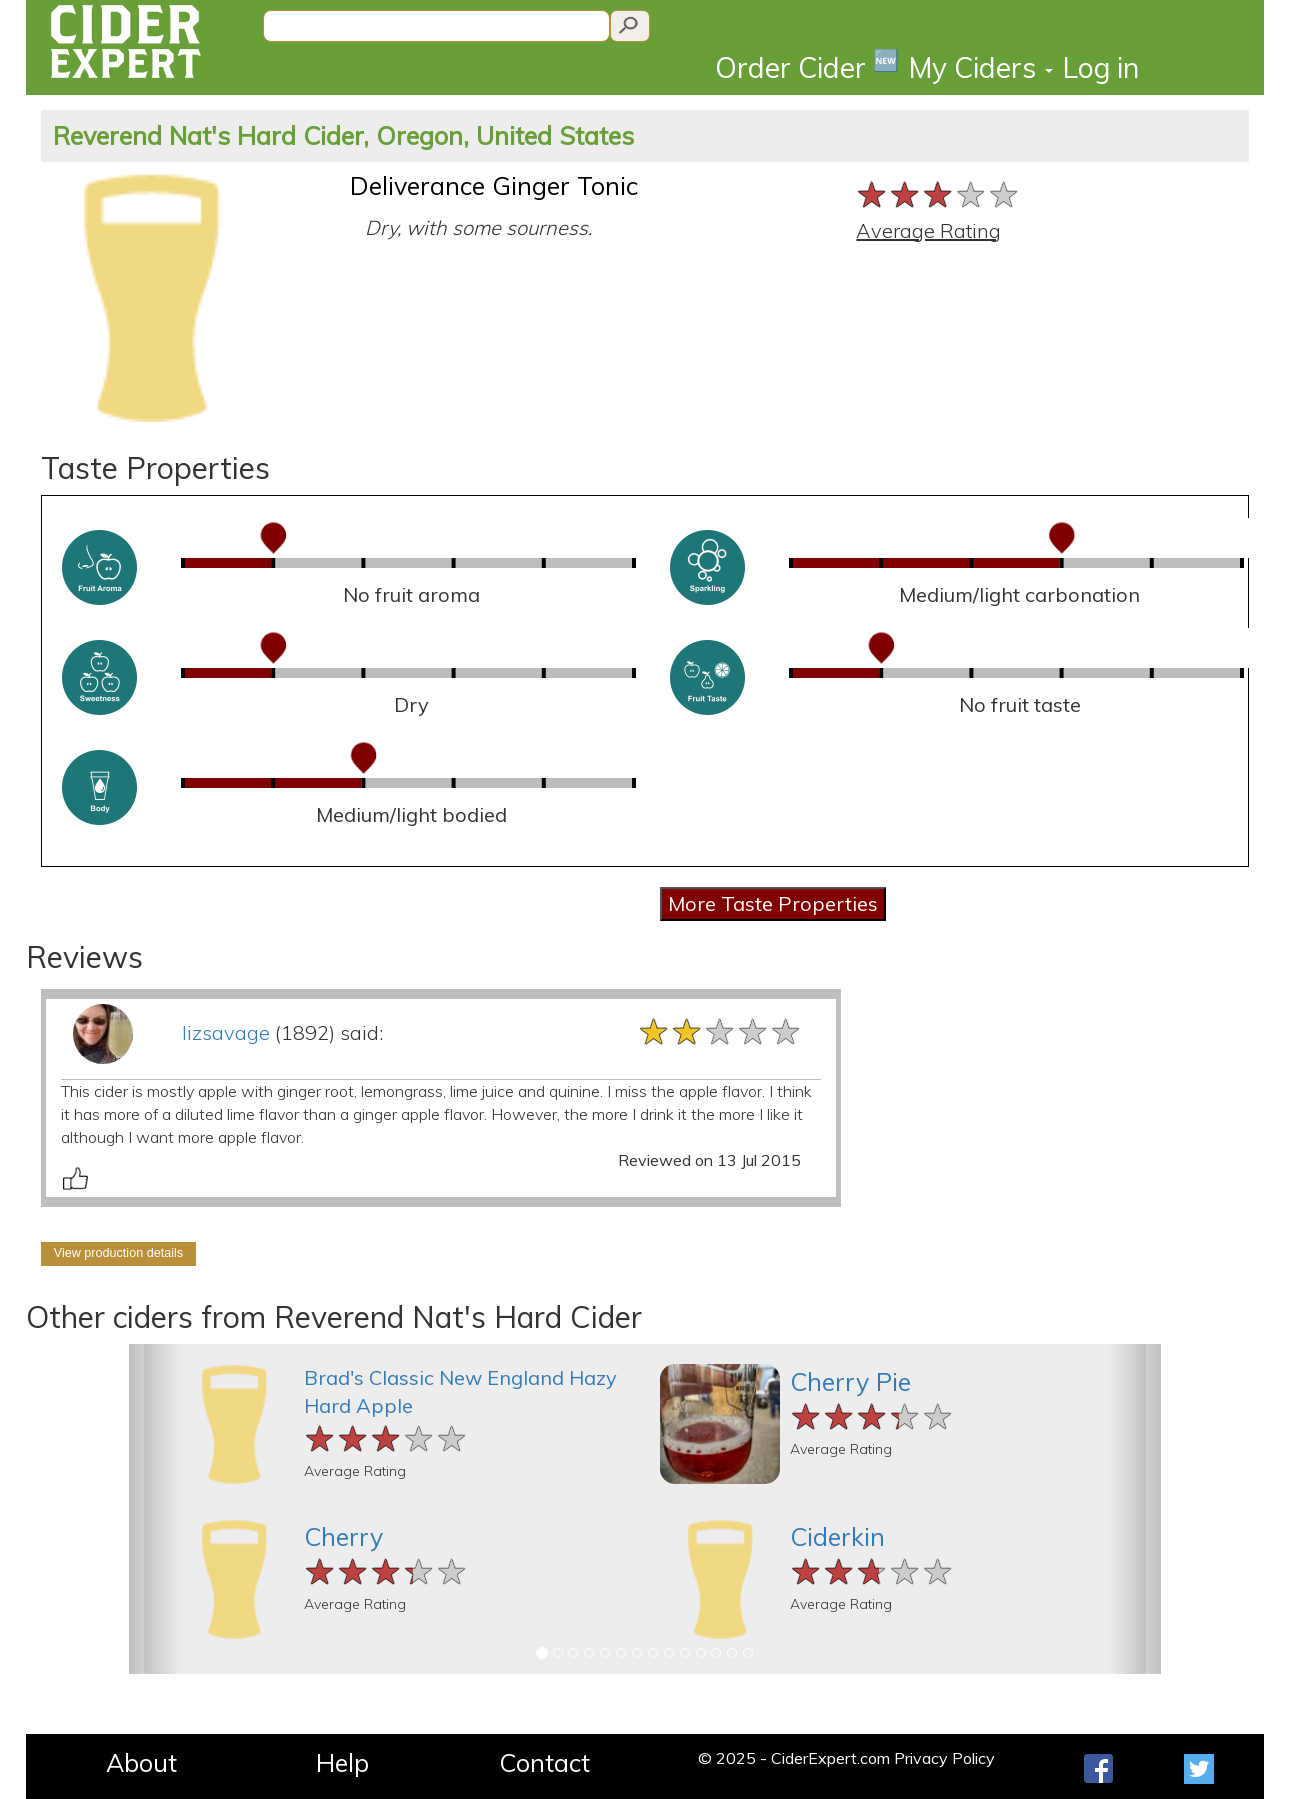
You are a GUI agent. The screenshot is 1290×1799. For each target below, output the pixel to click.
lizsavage (226, 1032)
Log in (1101, 67)
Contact (544, 1762)
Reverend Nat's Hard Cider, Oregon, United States (343, 135)
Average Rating (928, 230)
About (141, 1762)
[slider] (938, 194)
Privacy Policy (944, 1758)
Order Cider (807, 66)
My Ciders (981, 67)
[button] (155, 1509)
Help (342, 1762)
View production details (118, 1253)
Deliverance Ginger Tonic (494, 185)
